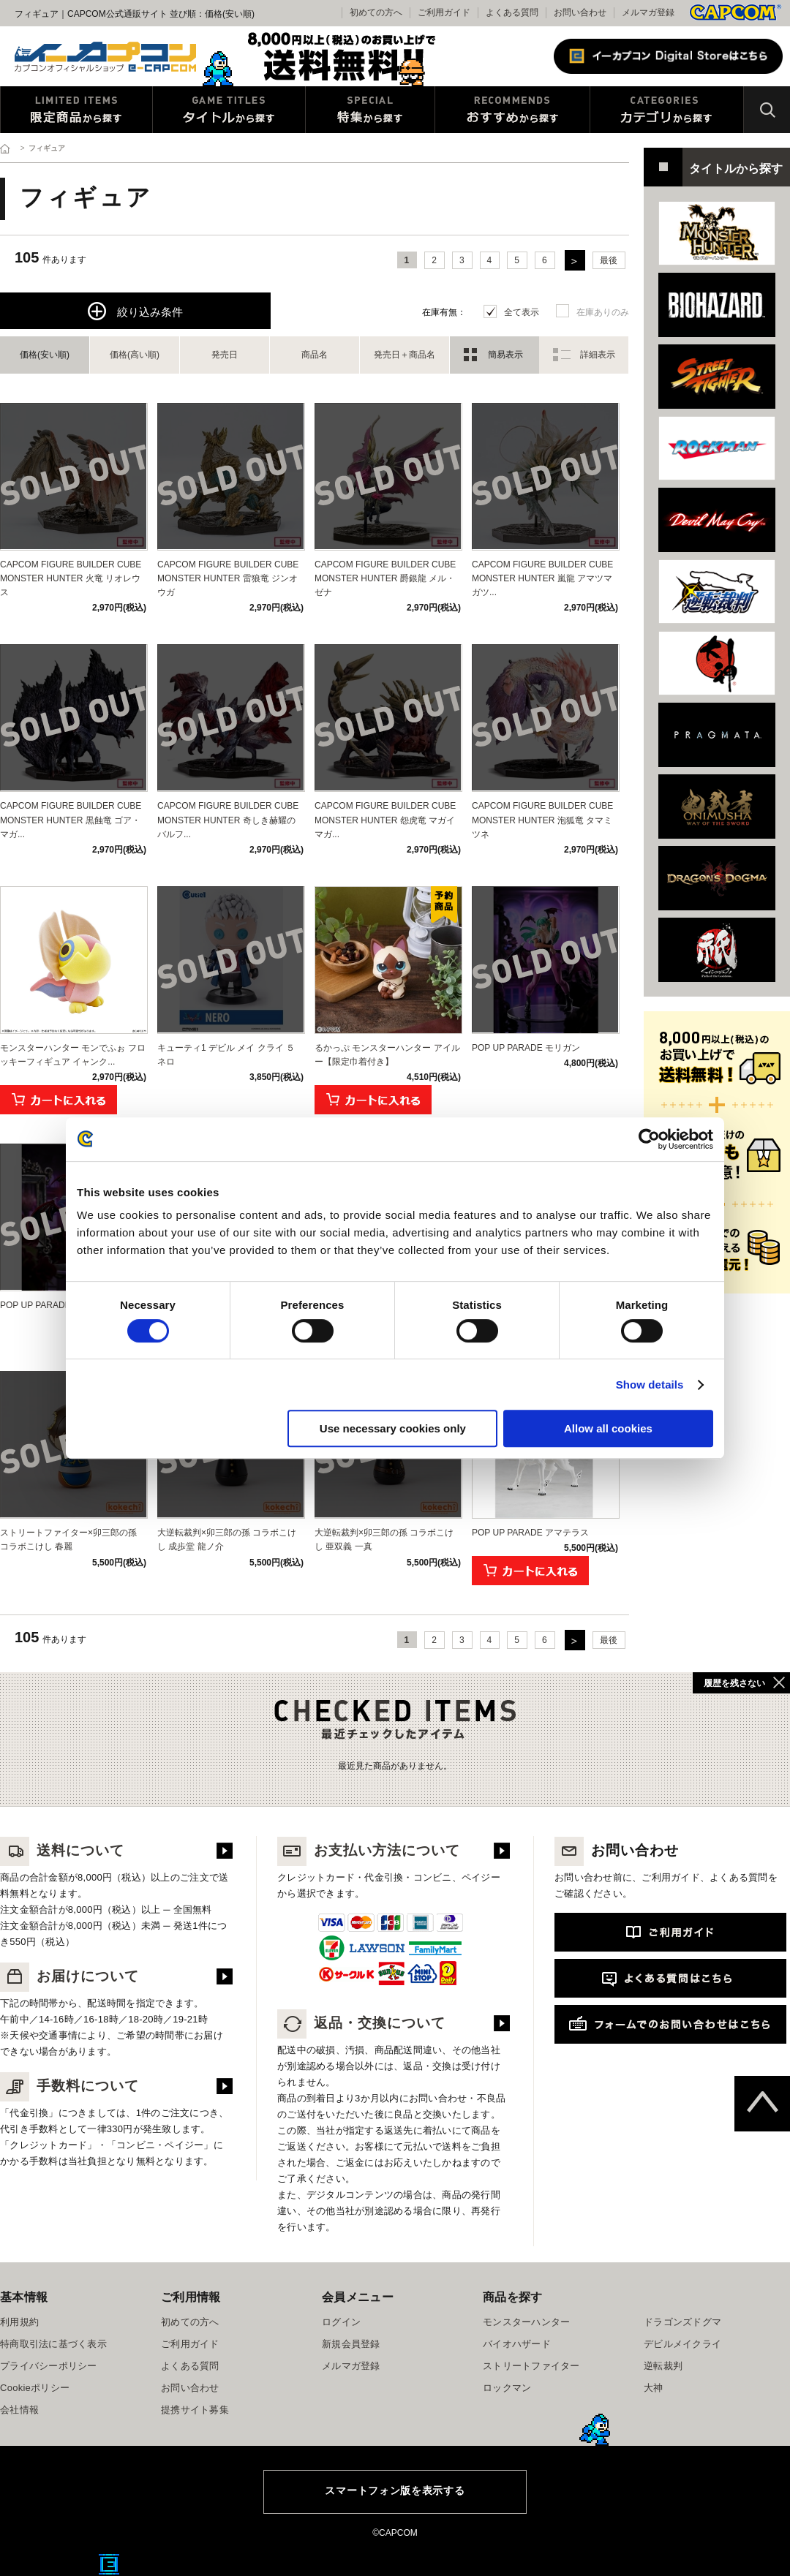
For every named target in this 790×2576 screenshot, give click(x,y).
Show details (650, 1384)
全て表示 (521, 312)
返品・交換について (361, 2023)
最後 (608, 260)
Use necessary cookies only (393, 1428)
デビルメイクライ (682, 2343)
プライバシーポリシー (48, 2365)
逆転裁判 (663, 2365)
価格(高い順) (134, 355)
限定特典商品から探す (76, 109)
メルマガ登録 (648, 12)
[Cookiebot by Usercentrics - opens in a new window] (649, 1139)
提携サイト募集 (195, 2409)
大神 (653, 2387)
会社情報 (19, 2409)
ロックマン (507, 2387)
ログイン (341, 2321)
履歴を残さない (734, 1683)
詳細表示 (597, 355)
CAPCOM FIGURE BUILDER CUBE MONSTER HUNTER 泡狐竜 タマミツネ (542, 820)
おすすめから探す (512, 109)
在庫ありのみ (602, 312)
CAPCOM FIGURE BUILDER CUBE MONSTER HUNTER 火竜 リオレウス (70, 578)
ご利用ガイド (190, 2343)
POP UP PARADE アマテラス (530, 1532)
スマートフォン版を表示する (394, 2490)
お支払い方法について (368, 1850)
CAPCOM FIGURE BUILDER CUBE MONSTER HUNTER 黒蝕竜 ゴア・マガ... (70, 820)
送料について (62, 1850)
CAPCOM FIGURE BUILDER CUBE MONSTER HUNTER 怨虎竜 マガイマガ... (385, 820)
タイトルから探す (229, 109)
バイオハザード (517, 2343)
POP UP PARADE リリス (49, 1305)
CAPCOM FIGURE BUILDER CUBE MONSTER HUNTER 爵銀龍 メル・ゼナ (385, 578)
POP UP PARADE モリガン (526, 1048)
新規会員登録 (351, 2343)
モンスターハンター (526, 2321)
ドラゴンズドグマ (682, 2321)
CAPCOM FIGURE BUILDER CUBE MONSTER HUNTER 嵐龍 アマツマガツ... (542, 578)
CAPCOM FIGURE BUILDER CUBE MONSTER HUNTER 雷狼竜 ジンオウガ (227, 578)
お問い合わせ (580, 12)
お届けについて (69, 1976)
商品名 (314, 355)
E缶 (109, 2564)
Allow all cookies (608, 1428)
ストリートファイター (531, 2365)
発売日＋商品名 (404, 355)
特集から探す (370, 109)
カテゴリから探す (666, 109)
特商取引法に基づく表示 (53, 2343)
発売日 (224, 355)
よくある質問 (512, 12)
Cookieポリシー (34, 2387)
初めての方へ (190, 2321)
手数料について (69, 2085)
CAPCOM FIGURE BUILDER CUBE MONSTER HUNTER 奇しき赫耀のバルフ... (227, 820)
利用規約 (19, 2321)
